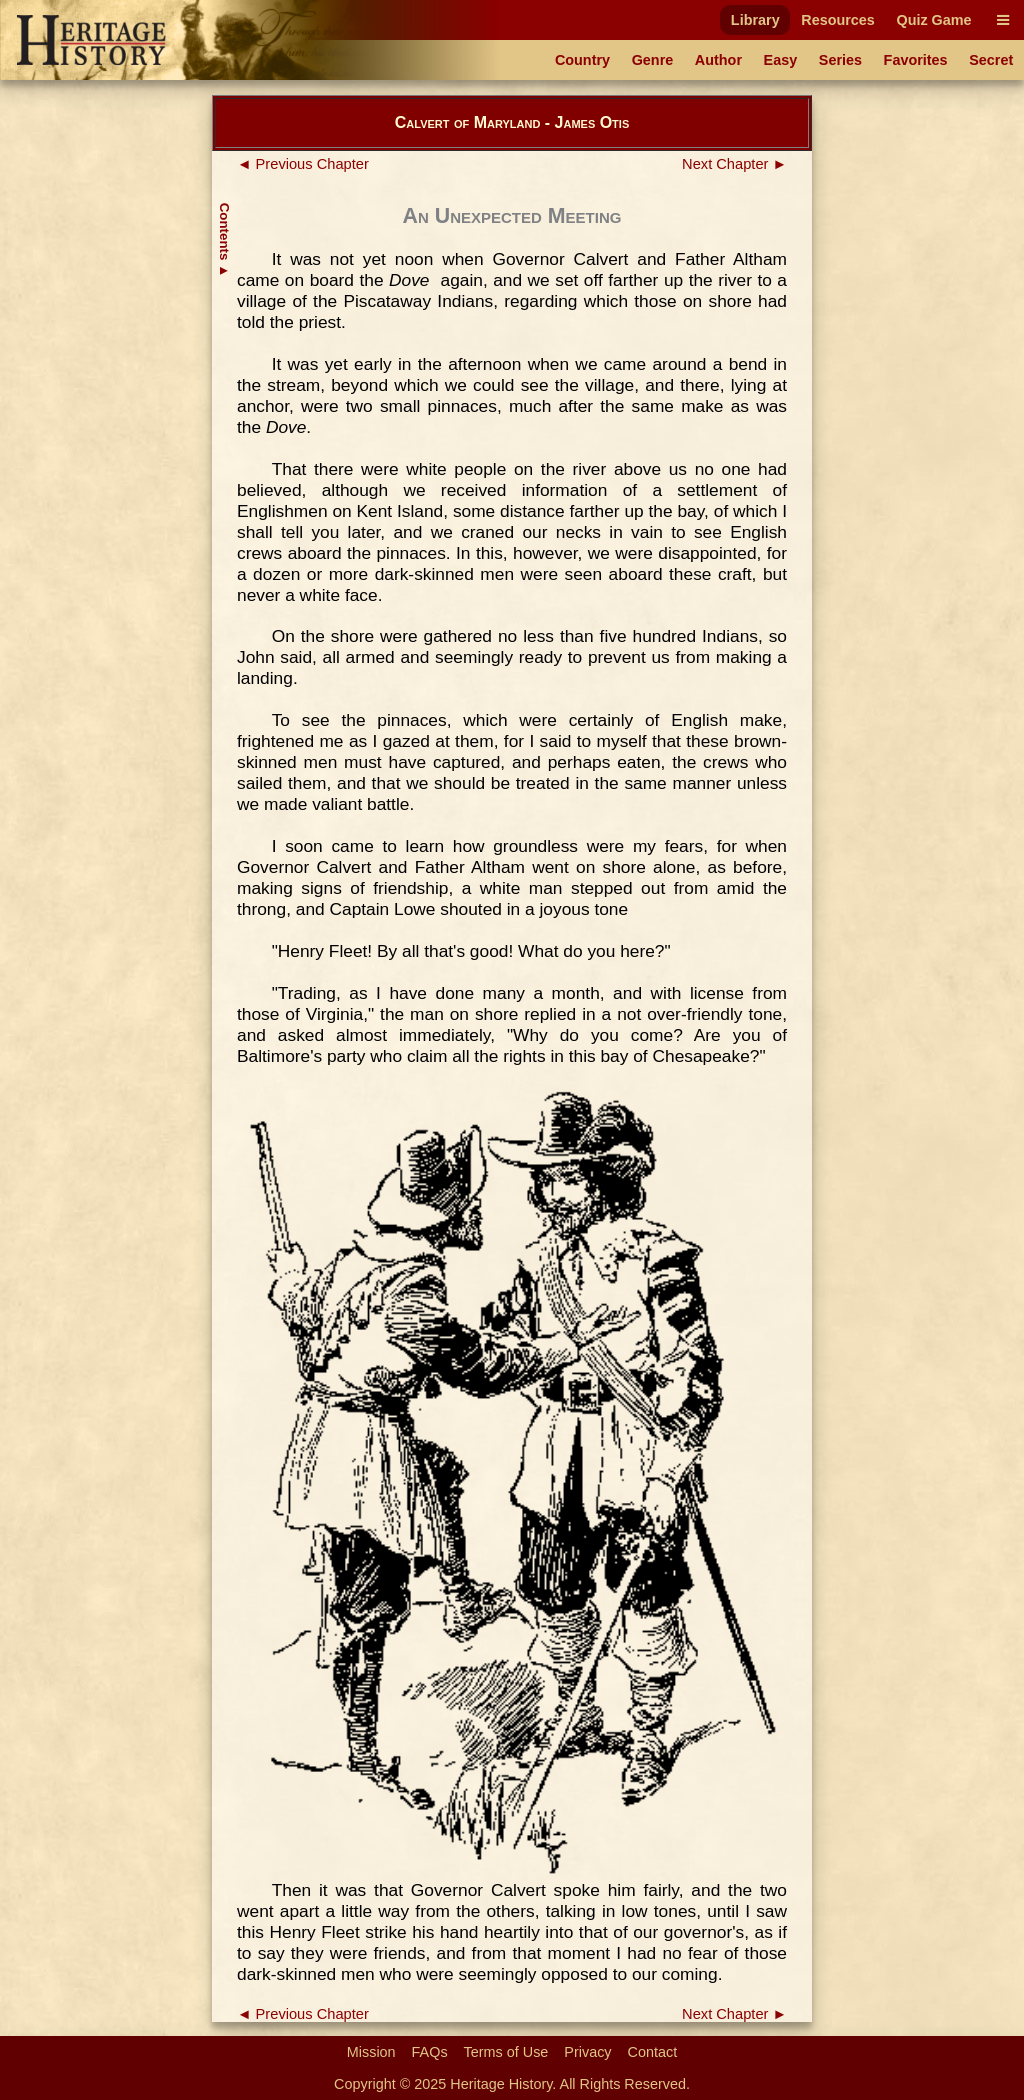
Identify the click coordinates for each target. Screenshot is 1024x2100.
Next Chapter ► (734, 164)
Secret (991, 60)
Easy (781, 60)
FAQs (430, 2052)
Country (582, 60)
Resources (838, 20)
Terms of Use (506, 2052)
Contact (653, 2052)
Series (840, 60)
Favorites (916, 60)
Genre (653, 60)
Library (755, 20)
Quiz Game (933, 20)
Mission (371, 2052)
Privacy (587, 2052)
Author (718, 60)
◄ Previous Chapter (303, 164)
